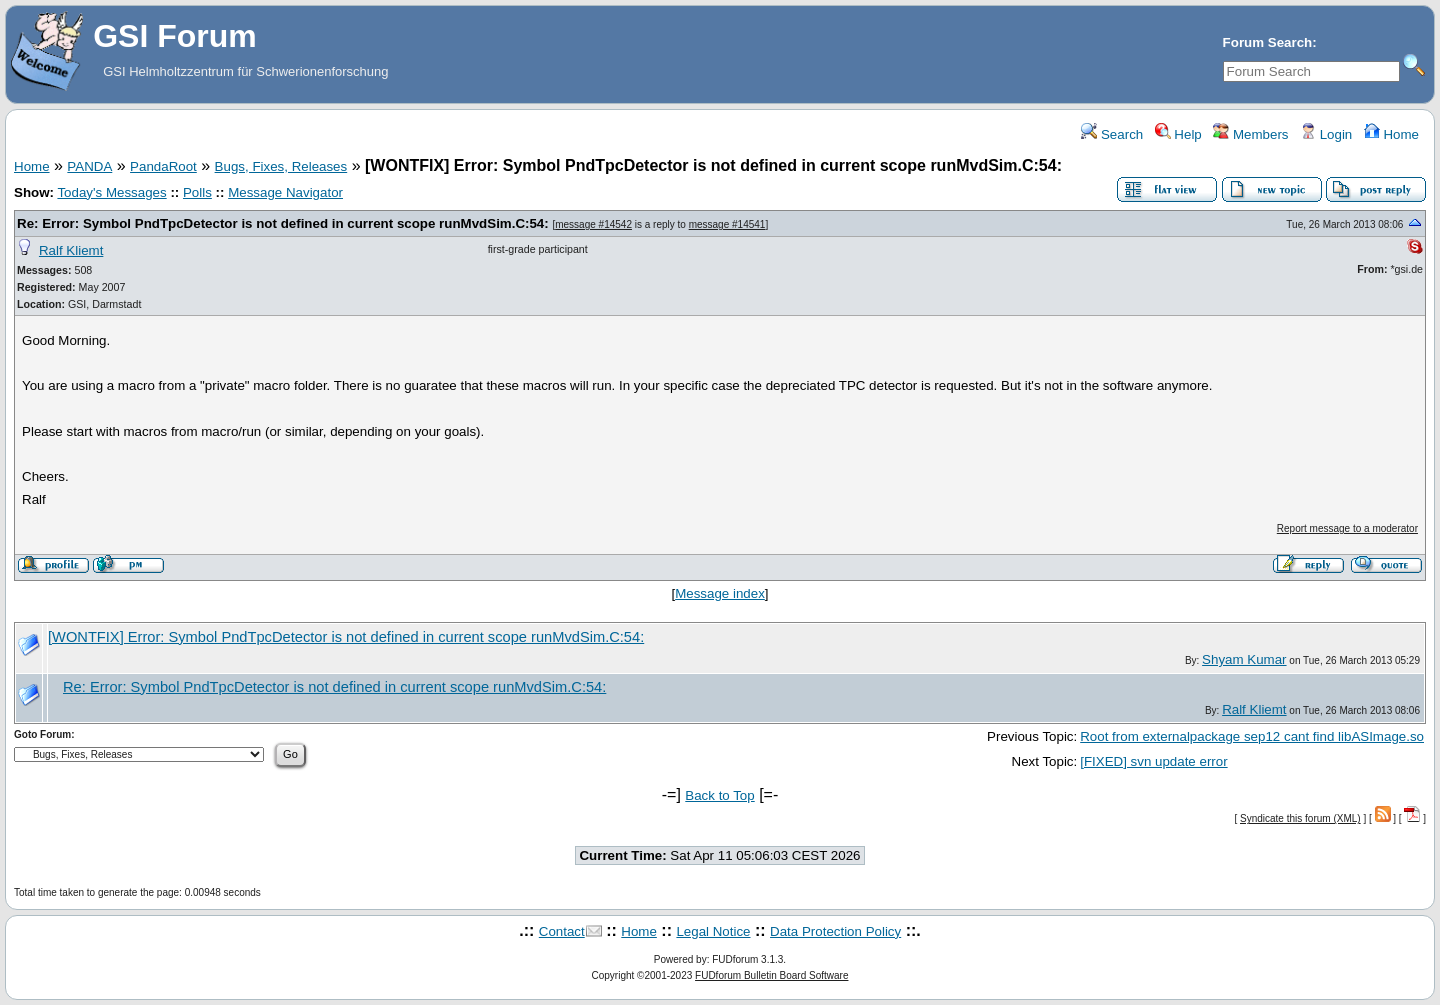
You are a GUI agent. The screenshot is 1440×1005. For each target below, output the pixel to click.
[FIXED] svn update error (1153, 761)
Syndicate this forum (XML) (1300, 818)
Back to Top (719, 795)
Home (1391, 134)
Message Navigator (285, 192)
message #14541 (727, 224)
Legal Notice (713, 931)
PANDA (89, 166)
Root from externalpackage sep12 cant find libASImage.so (1252, 736)
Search (1112, 134)
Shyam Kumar (1244, 659)
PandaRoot (163, 166)
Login (1326, 134)
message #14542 (593, 224)
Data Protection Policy (835, 931)
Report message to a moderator (1347, 528)
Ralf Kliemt (71, 250)
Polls (197, 192)
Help (1178, 134)
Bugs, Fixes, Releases (281, 166)
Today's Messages (111, 192)
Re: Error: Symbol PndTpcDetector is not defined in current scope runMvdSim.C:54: (284, 223)
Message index (720, 593)
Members (1250, 134)
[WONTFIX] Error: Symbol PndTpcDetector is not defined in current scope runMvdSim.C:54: (346, 637)
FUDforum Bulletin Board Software (771, 975)
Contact (562, 931)
